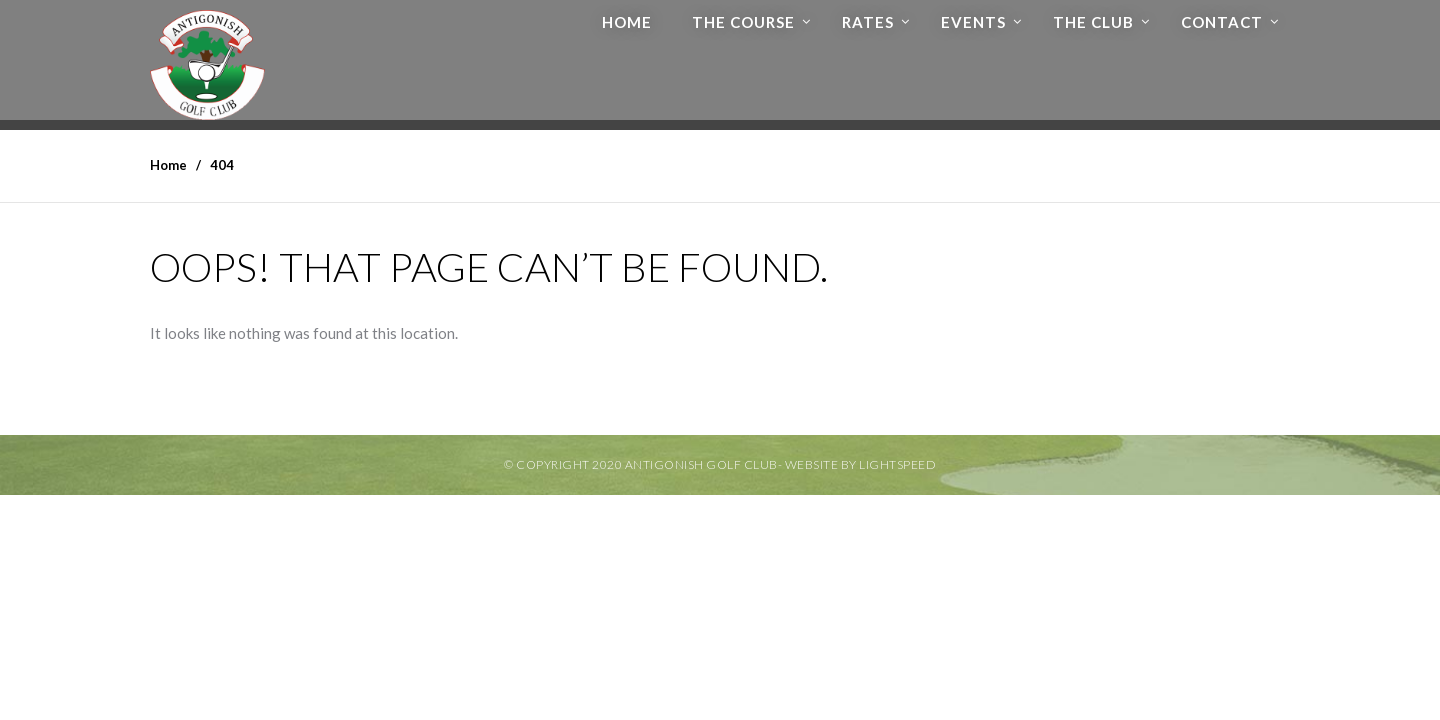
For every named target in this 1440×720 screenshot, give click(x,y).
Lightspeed (897, 464)
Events (973, 22)
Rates (868, 22)
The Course (743, 22)
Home (627, 22)
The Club (1093, 22)
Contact (1222, 22)
